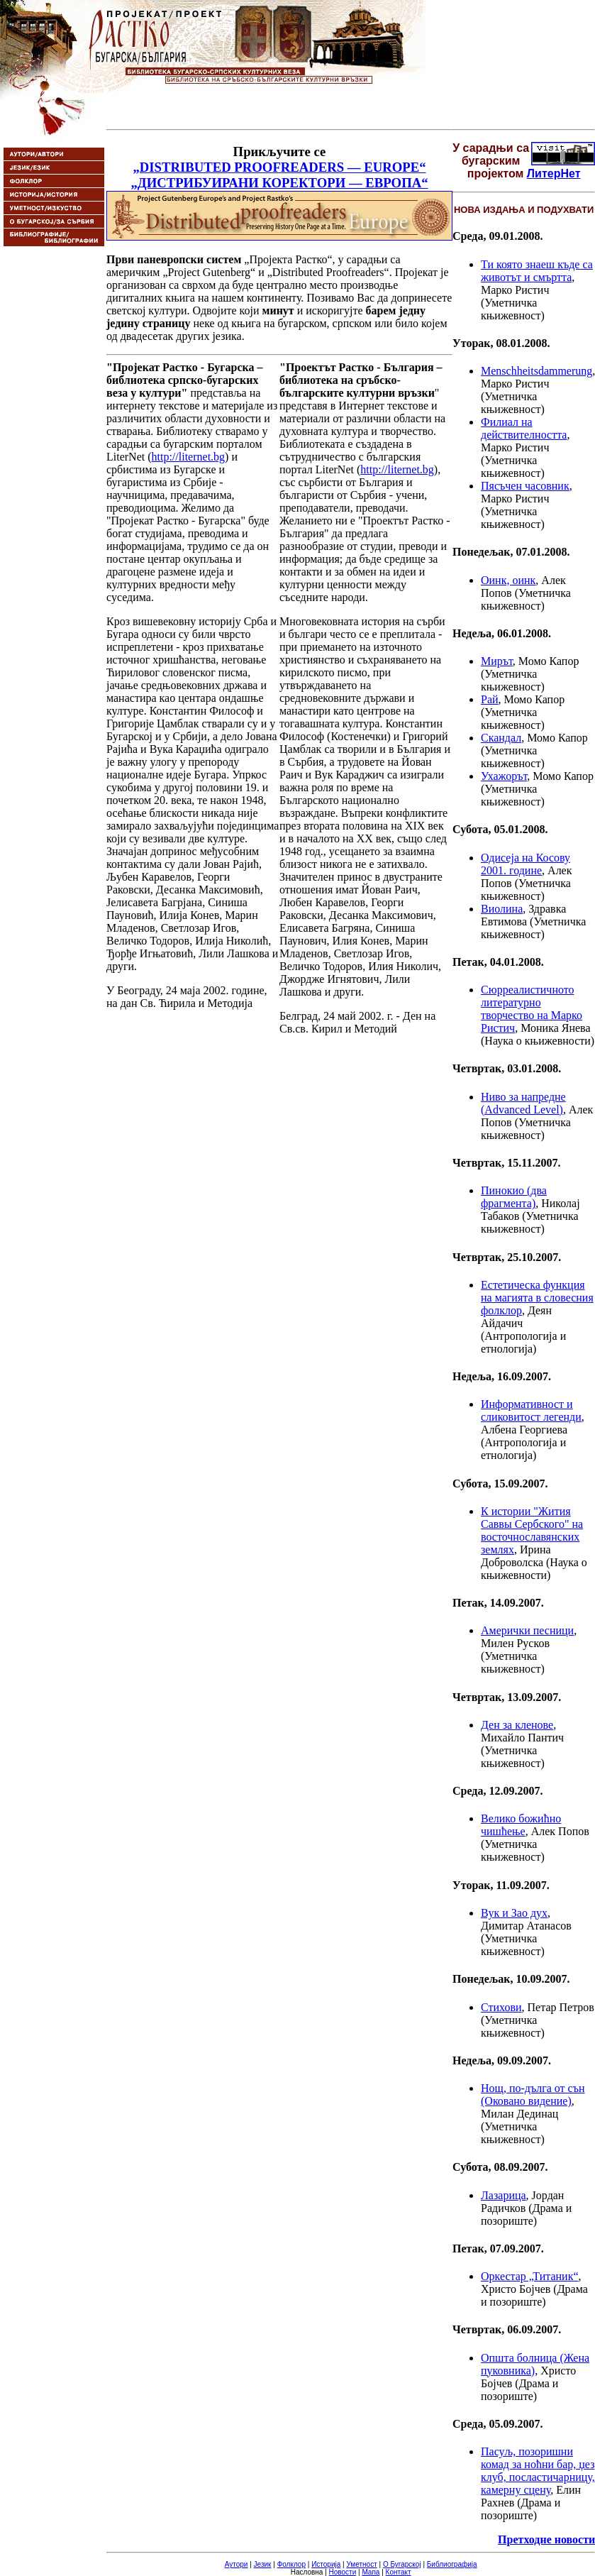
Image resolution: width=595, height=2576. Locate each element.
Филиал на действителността (524, 428)
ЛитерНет (554, 173)
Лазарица (503, 2195)
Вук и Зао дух (514, 1913)
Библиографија (452, 2564)
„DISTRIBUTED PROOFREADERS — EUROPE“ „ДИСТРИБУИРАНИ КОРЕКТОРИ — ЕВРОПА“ (279, 175)
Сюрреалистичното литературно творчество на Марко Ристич (531, 1009)
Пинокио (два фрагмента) (514, 1196)
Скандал (501, 738)
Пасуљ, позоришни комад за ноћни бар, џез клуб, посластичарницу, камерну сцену (538, 2470)
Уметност (361, 2564)
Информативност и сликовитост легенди (531, 1410)
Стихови (501, 2007)
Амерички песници (527, 1630)
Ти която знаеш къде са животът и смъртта (537, 270)
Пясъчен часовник (525, 486)
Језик (263, 2564)
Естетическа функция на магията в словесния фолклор (537, 1297)
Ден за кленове (517, 1725)
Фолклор (291, 2564)
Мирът (497, 661)
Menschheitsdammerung (536, 371)
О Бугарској (402, 2564)
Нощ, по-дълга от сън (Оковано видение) (533, 2094)
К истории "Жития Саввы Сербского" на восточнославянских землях (532, 1530)
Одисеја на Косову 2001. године (525, 864)
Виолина (502, 909)
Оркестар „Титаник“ (530, 2276)
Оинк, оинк (508, 580)
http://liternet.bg (189, 457)
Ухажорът (504, 776)
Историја (325, 2564)
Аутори (236, 2564)
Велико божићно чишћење (521, 1824)
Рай (490, 699)
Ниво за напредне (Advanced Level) (523, 1103)
